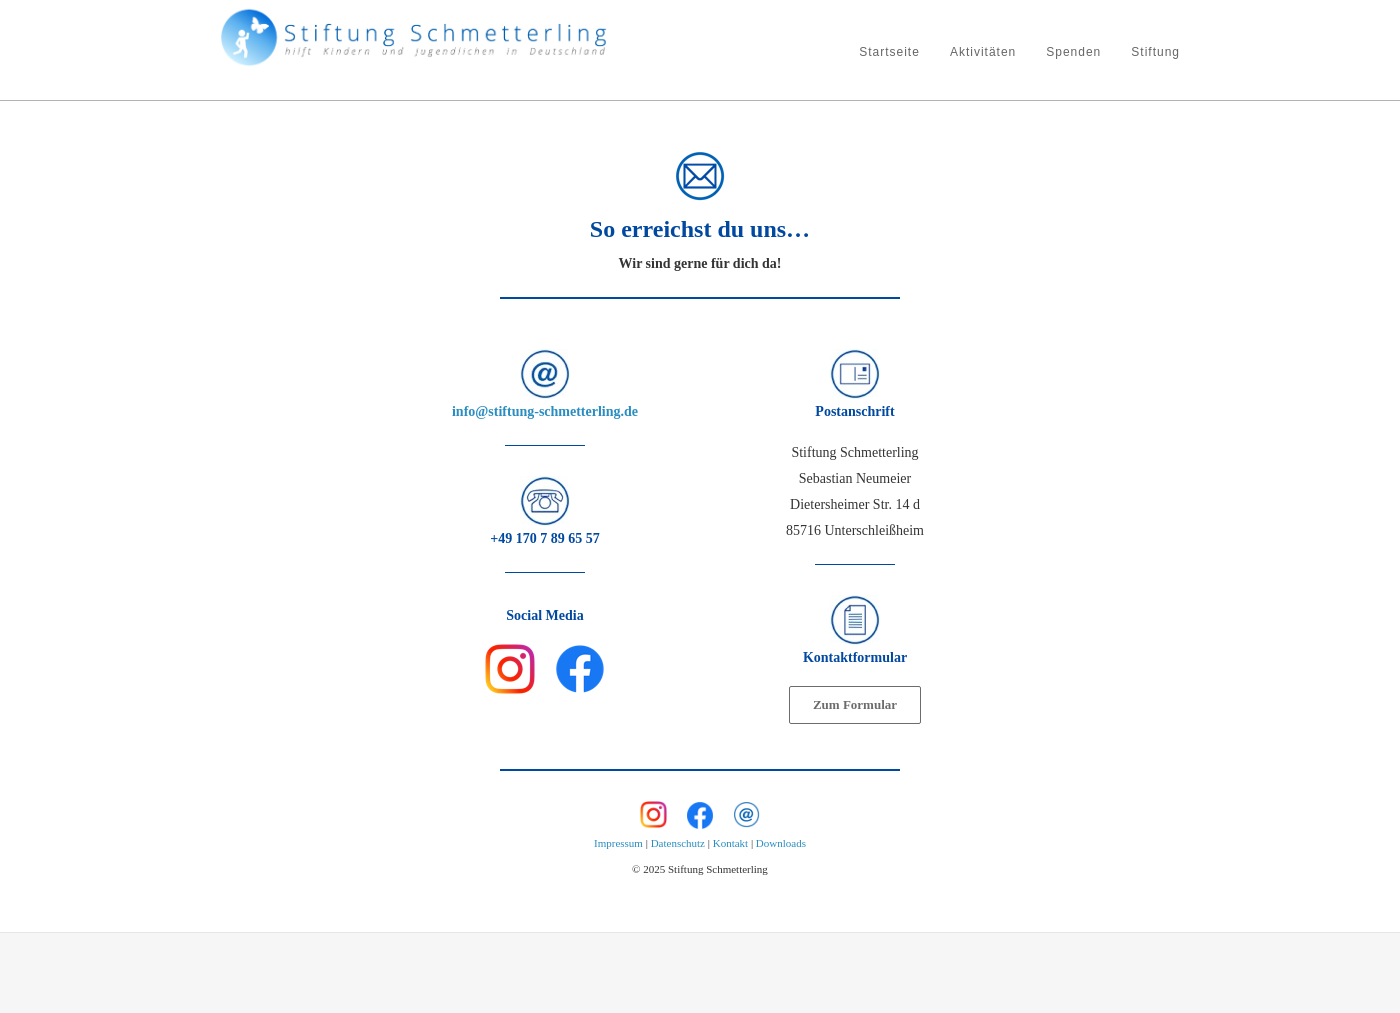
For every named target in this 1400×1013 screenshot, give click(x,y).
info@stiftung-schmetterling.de (545, 411)
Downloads (781, 843)
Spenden (1073, 52)
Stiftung (1155, 52)
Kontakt (730, 843)
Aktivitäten (983, 52)
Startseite (889, 52)
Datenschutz (678, 843)
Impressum (618, 843)
